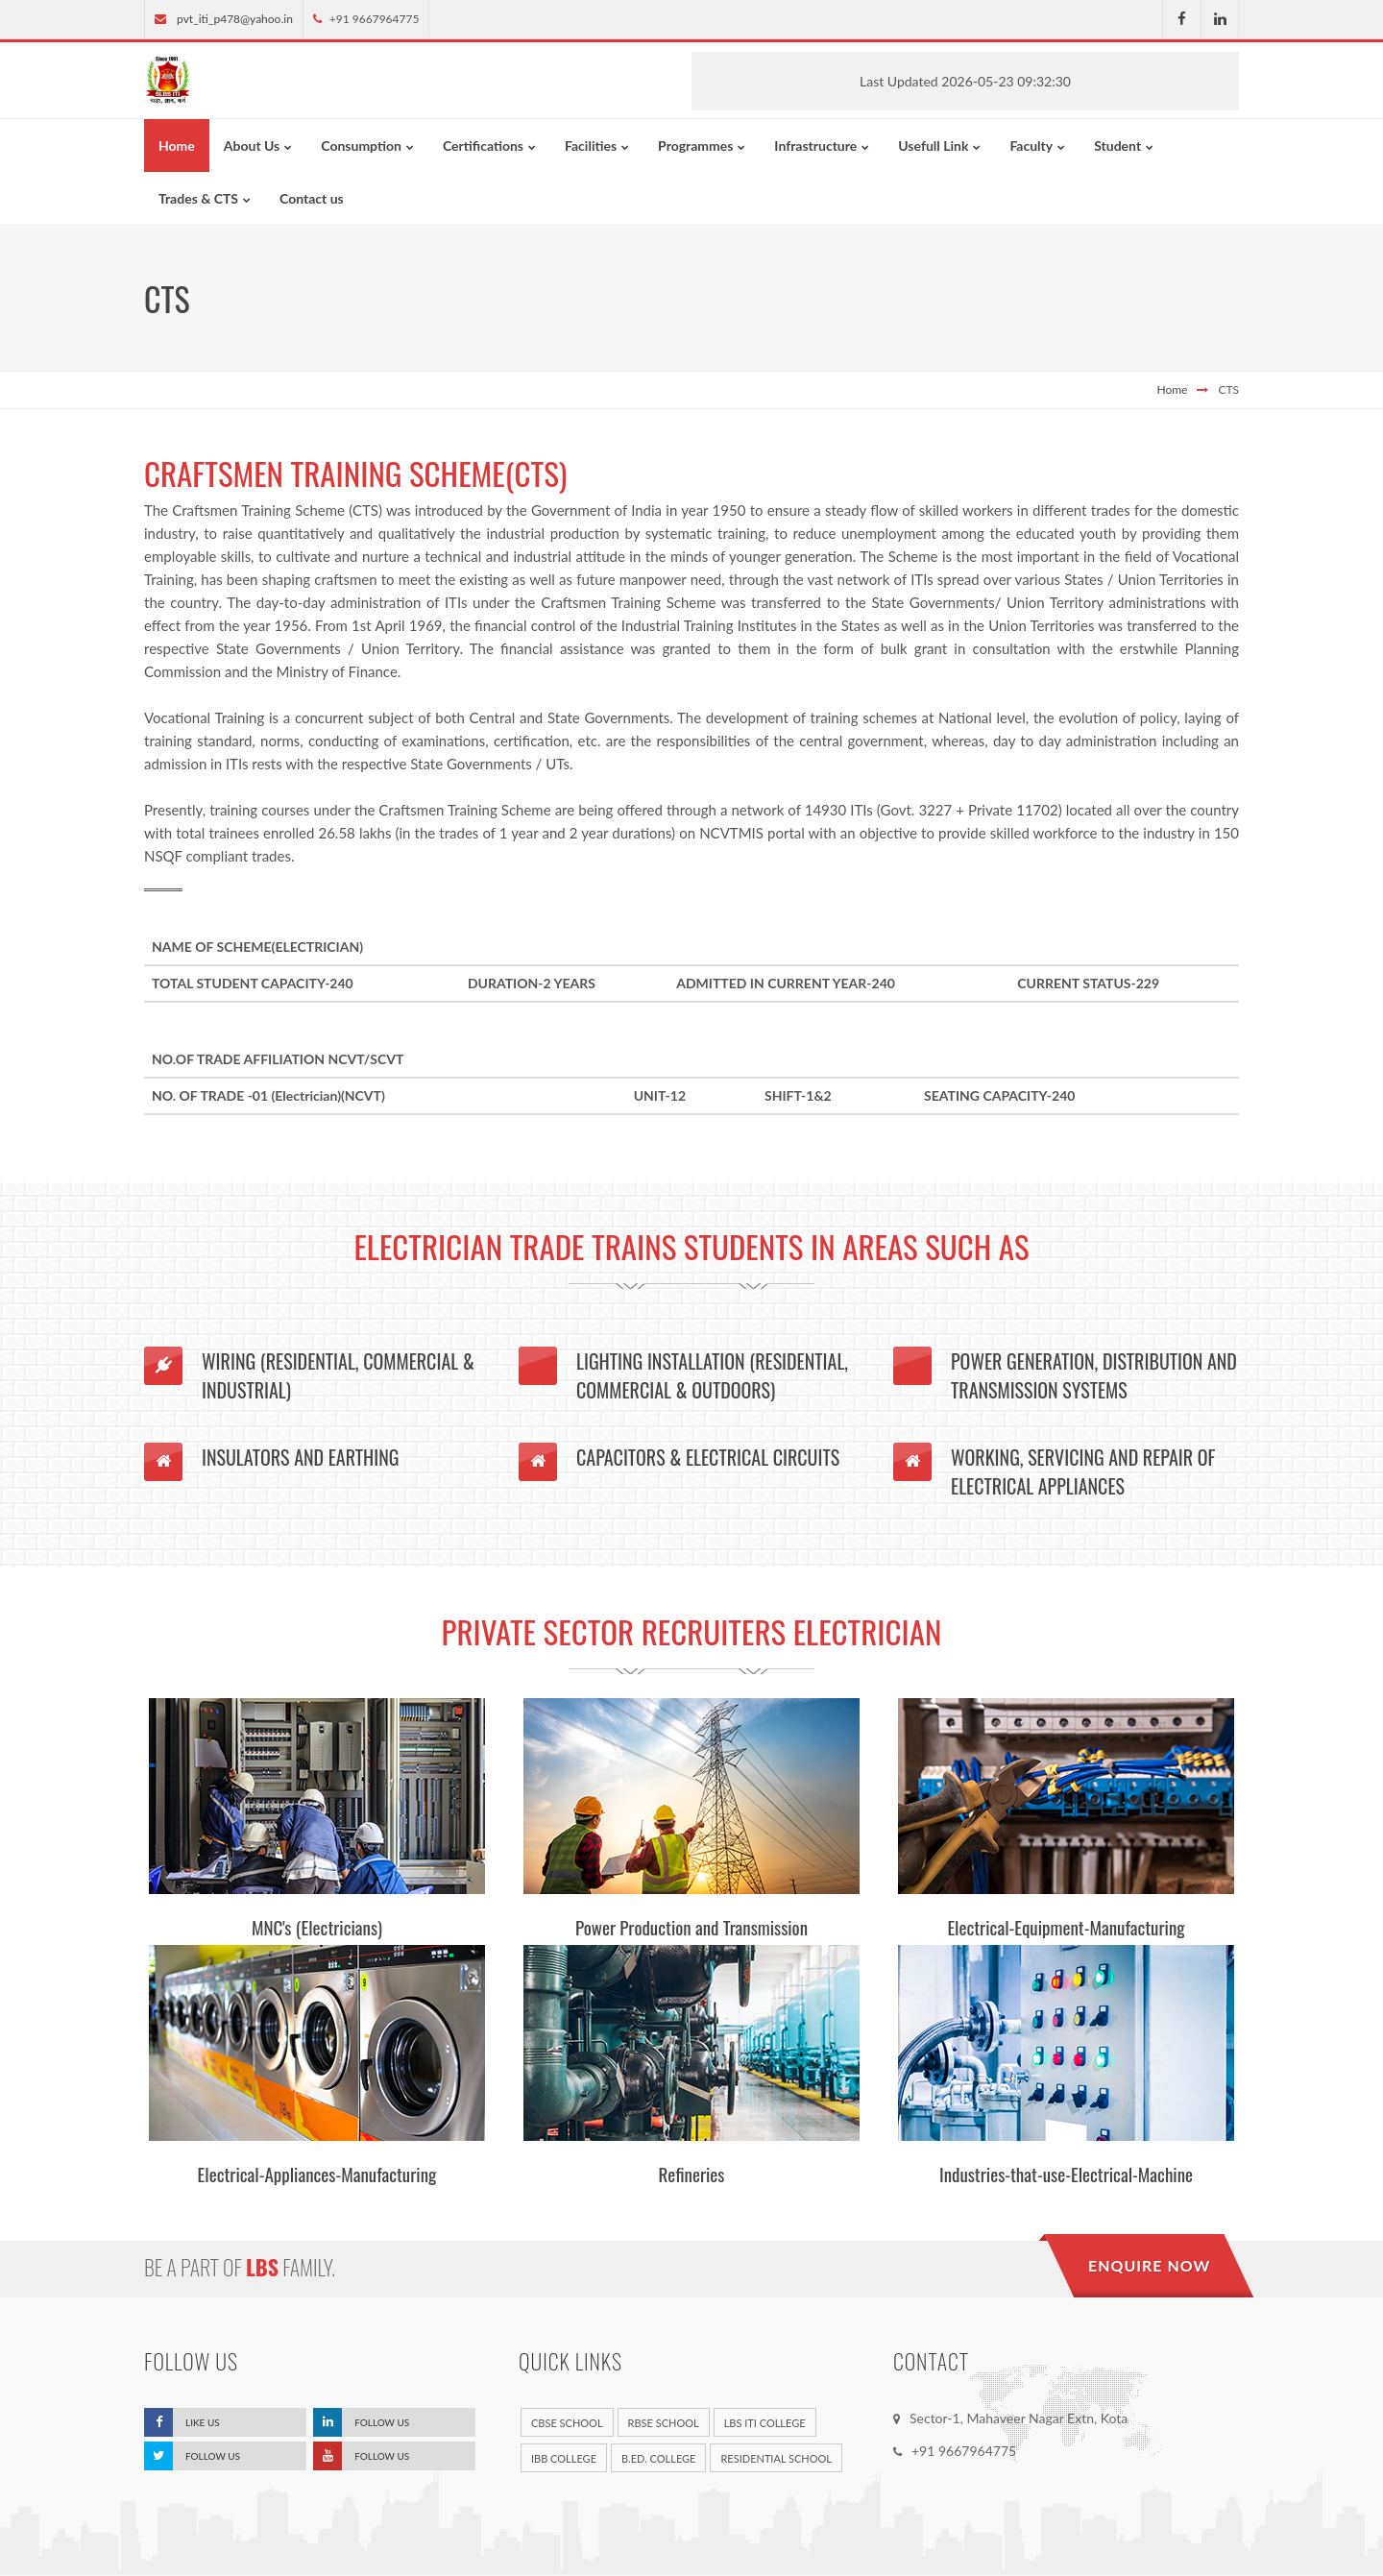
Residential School (776, 2459)
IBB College (563, 2459)
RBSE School (663, 2424)
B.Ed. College (658, 2459)
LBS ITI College (765, 2424)
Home (1171, 389)
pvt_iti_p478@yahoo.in (235, 19)
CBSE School (567, 2424)
